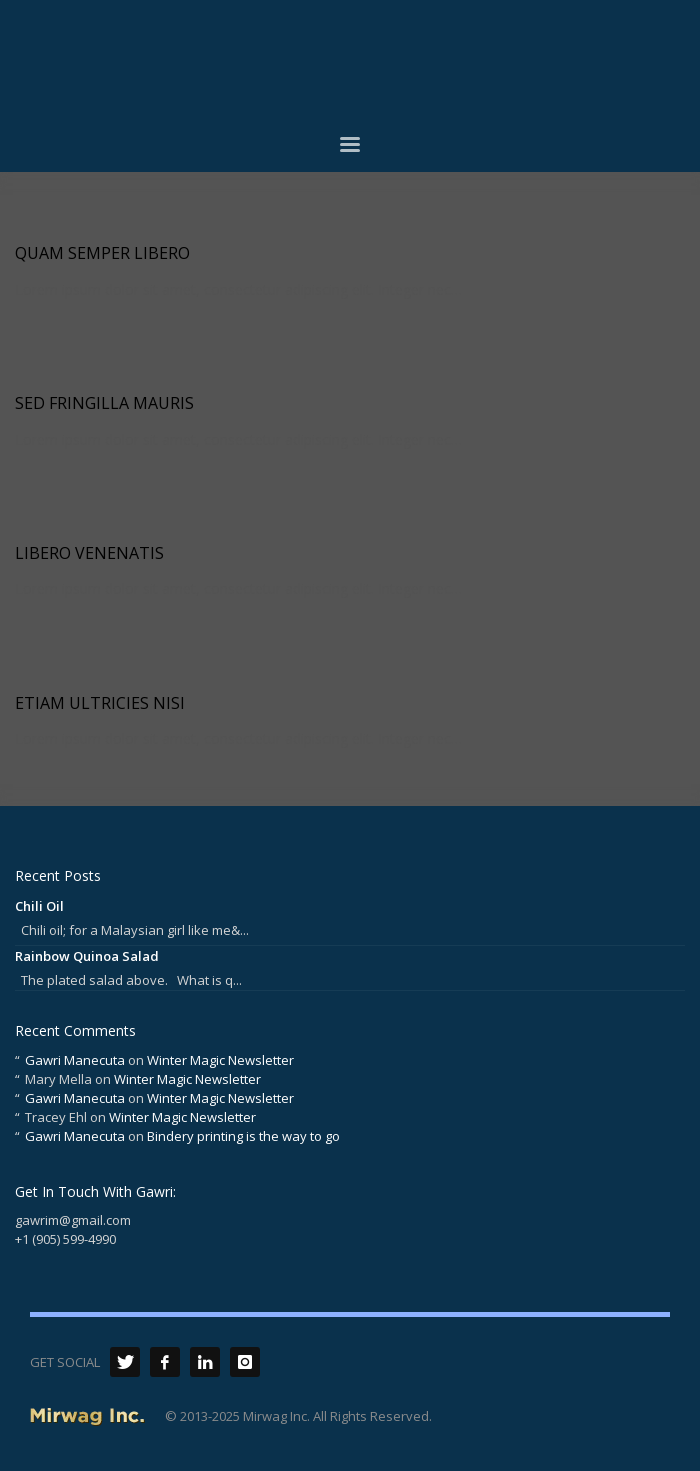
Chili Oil (39, 906)
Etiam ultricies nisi (100, 703)
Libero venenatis (89, 553)
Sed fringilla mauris (104, 403)
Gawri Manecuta (75, 1060)
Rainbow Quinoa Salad (87, 956)
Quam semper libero (102, 253)
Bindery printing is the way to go (243, 1136)
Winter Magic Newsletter (220, 1060)
